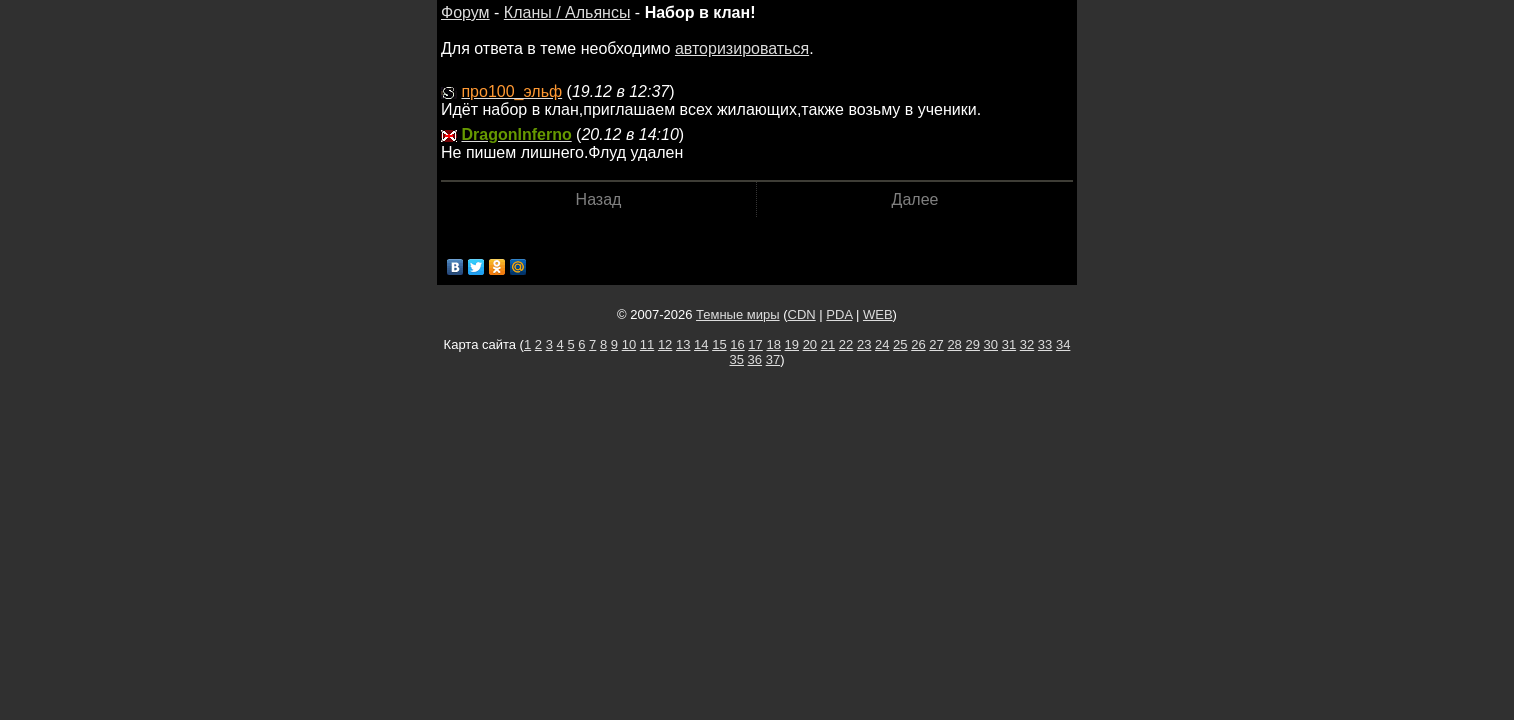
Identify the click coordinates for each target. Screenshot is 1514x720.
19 (792, 344)
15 (719, 344)
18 (773, 344)
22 (846, 344)
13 (683, 344)
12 (665, 344)
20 (810, 344)
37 (773, 359)
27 (936, 344)
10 (629, 344)
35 (737, 359)
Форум (465, 12)
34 (1063, 344)
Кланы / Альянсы (567, 12)
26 (918, 344)
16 (737, 344)
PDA (839, 314)
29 (972, 344)
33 (1045, 344)
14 (701, 344)
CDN (802, 314)
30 (991, 344)
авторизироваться (742, 48)
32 (1027, 344)
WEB (878, 314)
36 (755, 359)
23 (864, 344)
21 (828, 344)
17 (755, 344)
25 (900, 344)
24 (882, 344)
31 (1009, 344)
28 (954, 344)
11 (647, 344)
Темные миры (738, 314)
